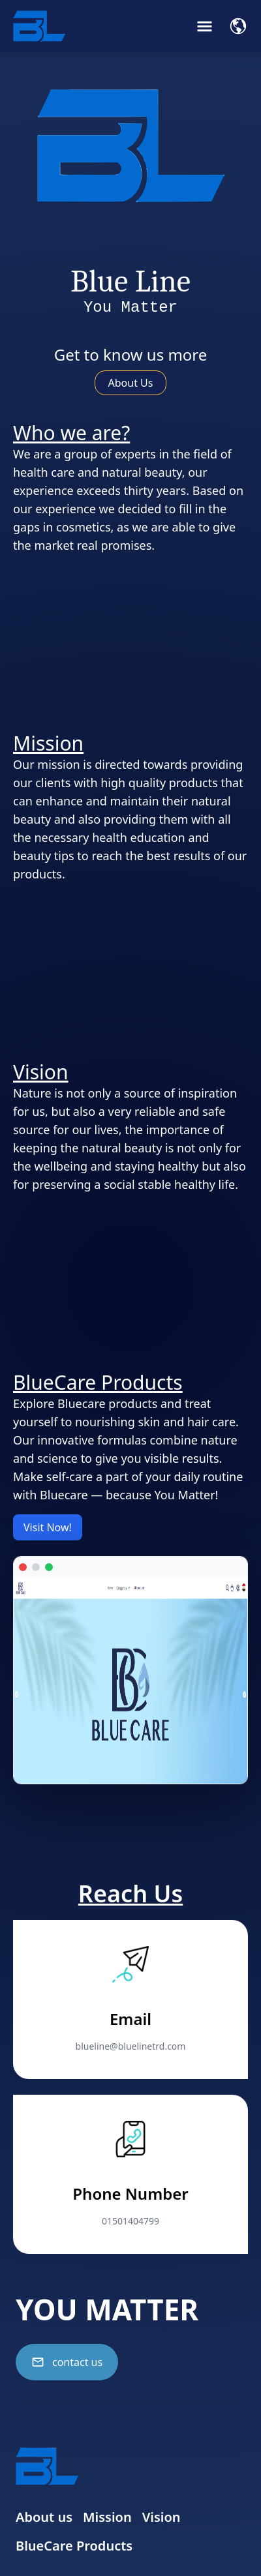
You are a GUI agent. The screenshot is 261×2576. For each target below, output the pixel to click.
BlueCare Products (74, 2545)
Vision (161, 2517)
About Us (130, 383)
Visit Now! (47, 1527)
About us (44, 2517)
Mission (107, 2517)
